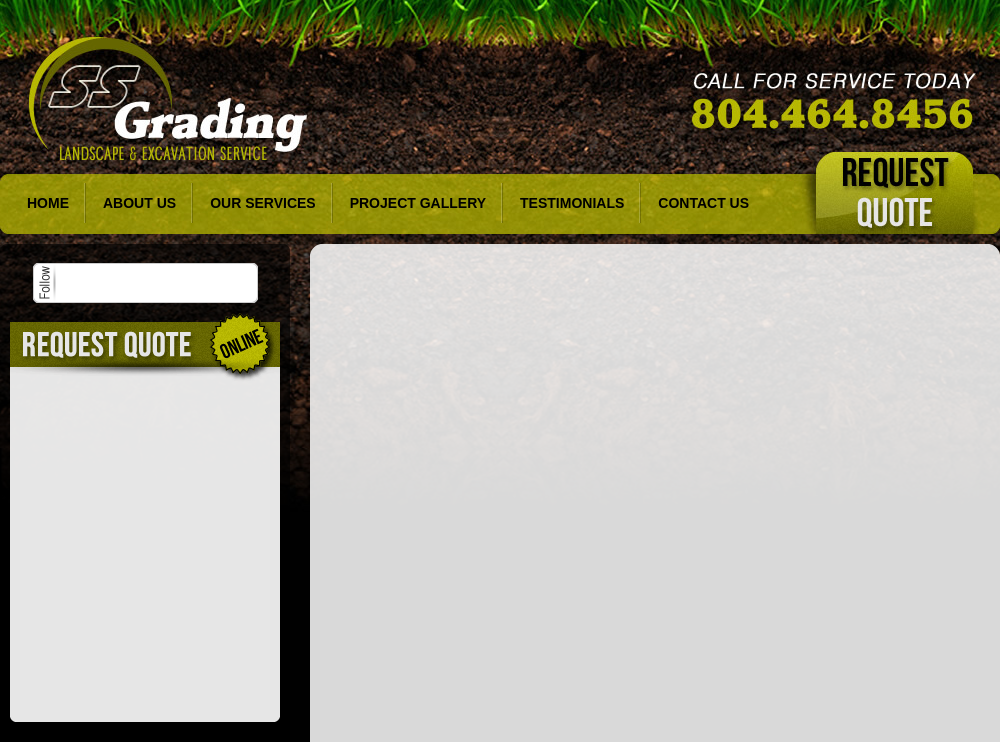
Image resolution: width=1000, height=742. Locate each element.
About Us (139, 203)
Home (48, 203)
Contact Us (703, 203)
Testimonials (572, 203)
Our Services (263, 203)
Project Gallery (418, 203)
